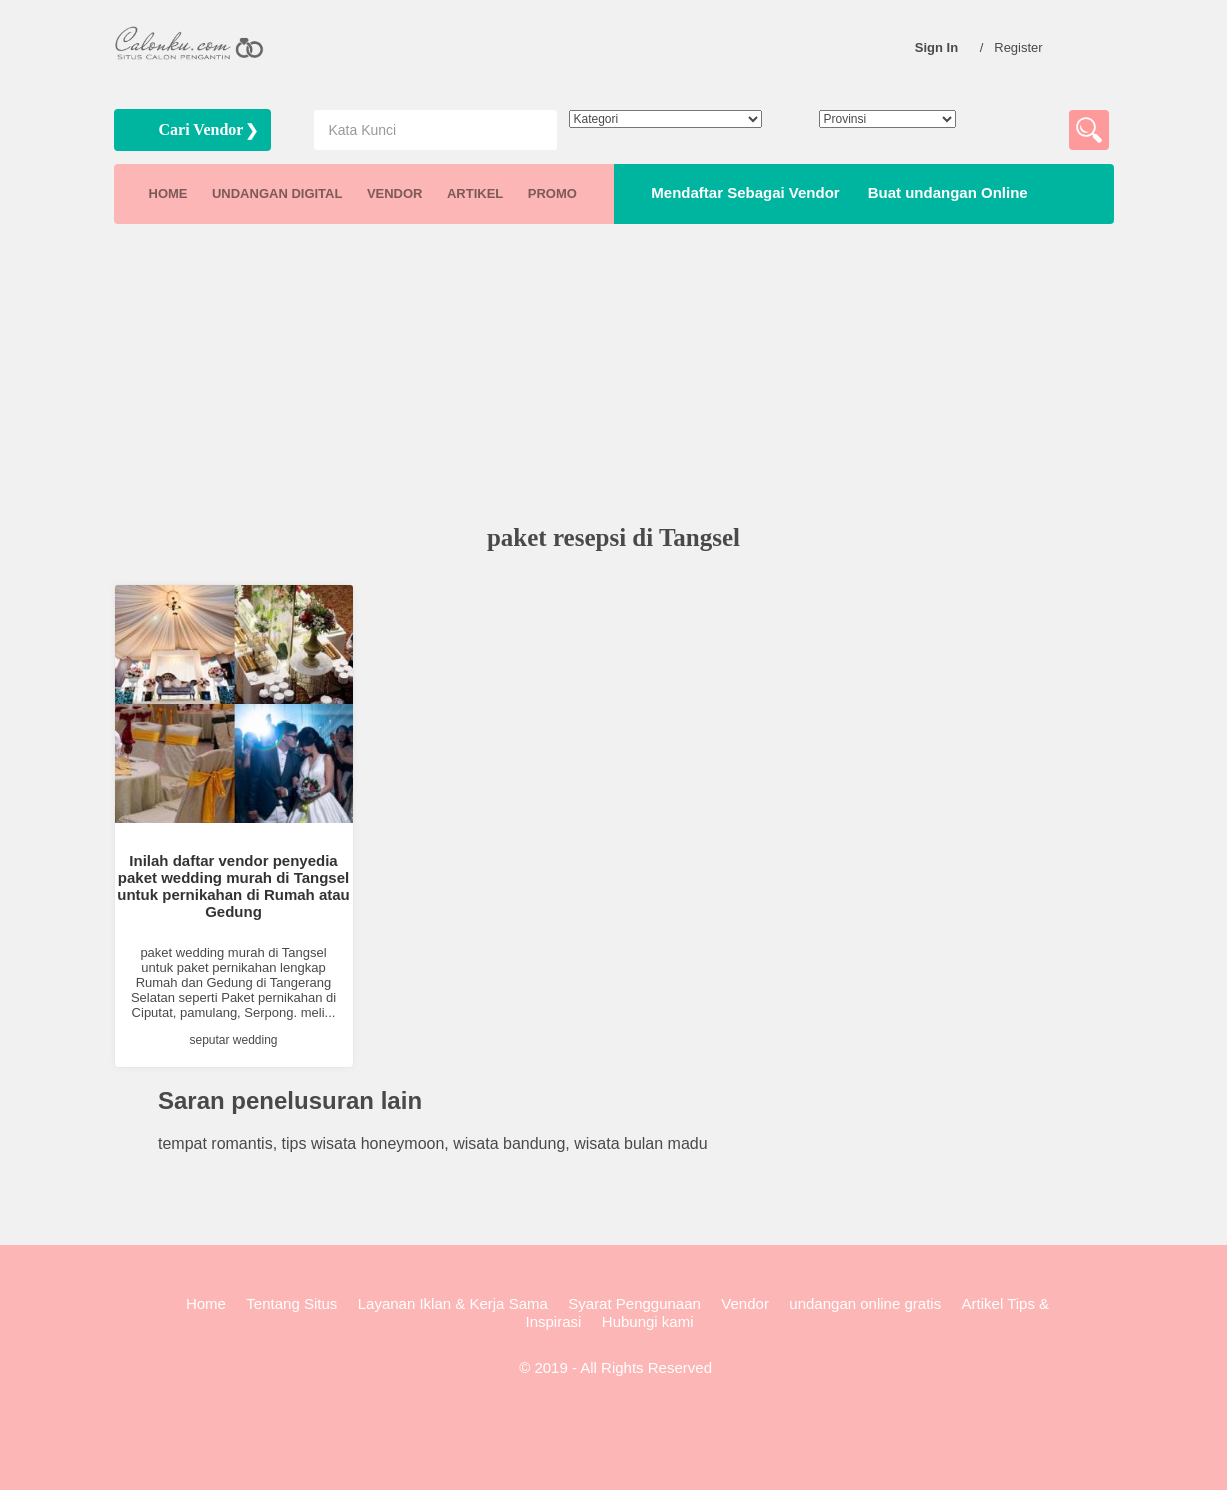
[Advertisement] (614, 376)
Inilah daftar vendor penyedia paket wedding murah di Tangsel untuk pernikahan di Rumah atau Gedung (233, 886)
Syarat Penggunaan (634, 1303)
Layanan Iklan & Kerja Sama (453, 1303)
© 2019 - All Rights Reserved (613, 1367)
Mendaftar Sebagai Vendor (741, 192)
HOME (168, 193)
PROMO (552, 193)
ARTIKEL (475, 193)
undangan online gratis (865, 1303)
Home (206, 1303)
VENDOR (395, 193)
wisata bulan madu (640, 1143)
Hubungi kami (648, 1321)
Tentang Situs (291, 1303)
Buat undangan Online (944, 192)
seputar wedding (233, 1040)
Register (1023, 47)
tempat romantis (215, 1143)
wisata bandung (509, 1143)
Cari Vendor (201, 129)
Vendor (745, 1303)
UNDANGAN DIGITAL (277, 193)
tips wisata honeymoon (363, 1143)
